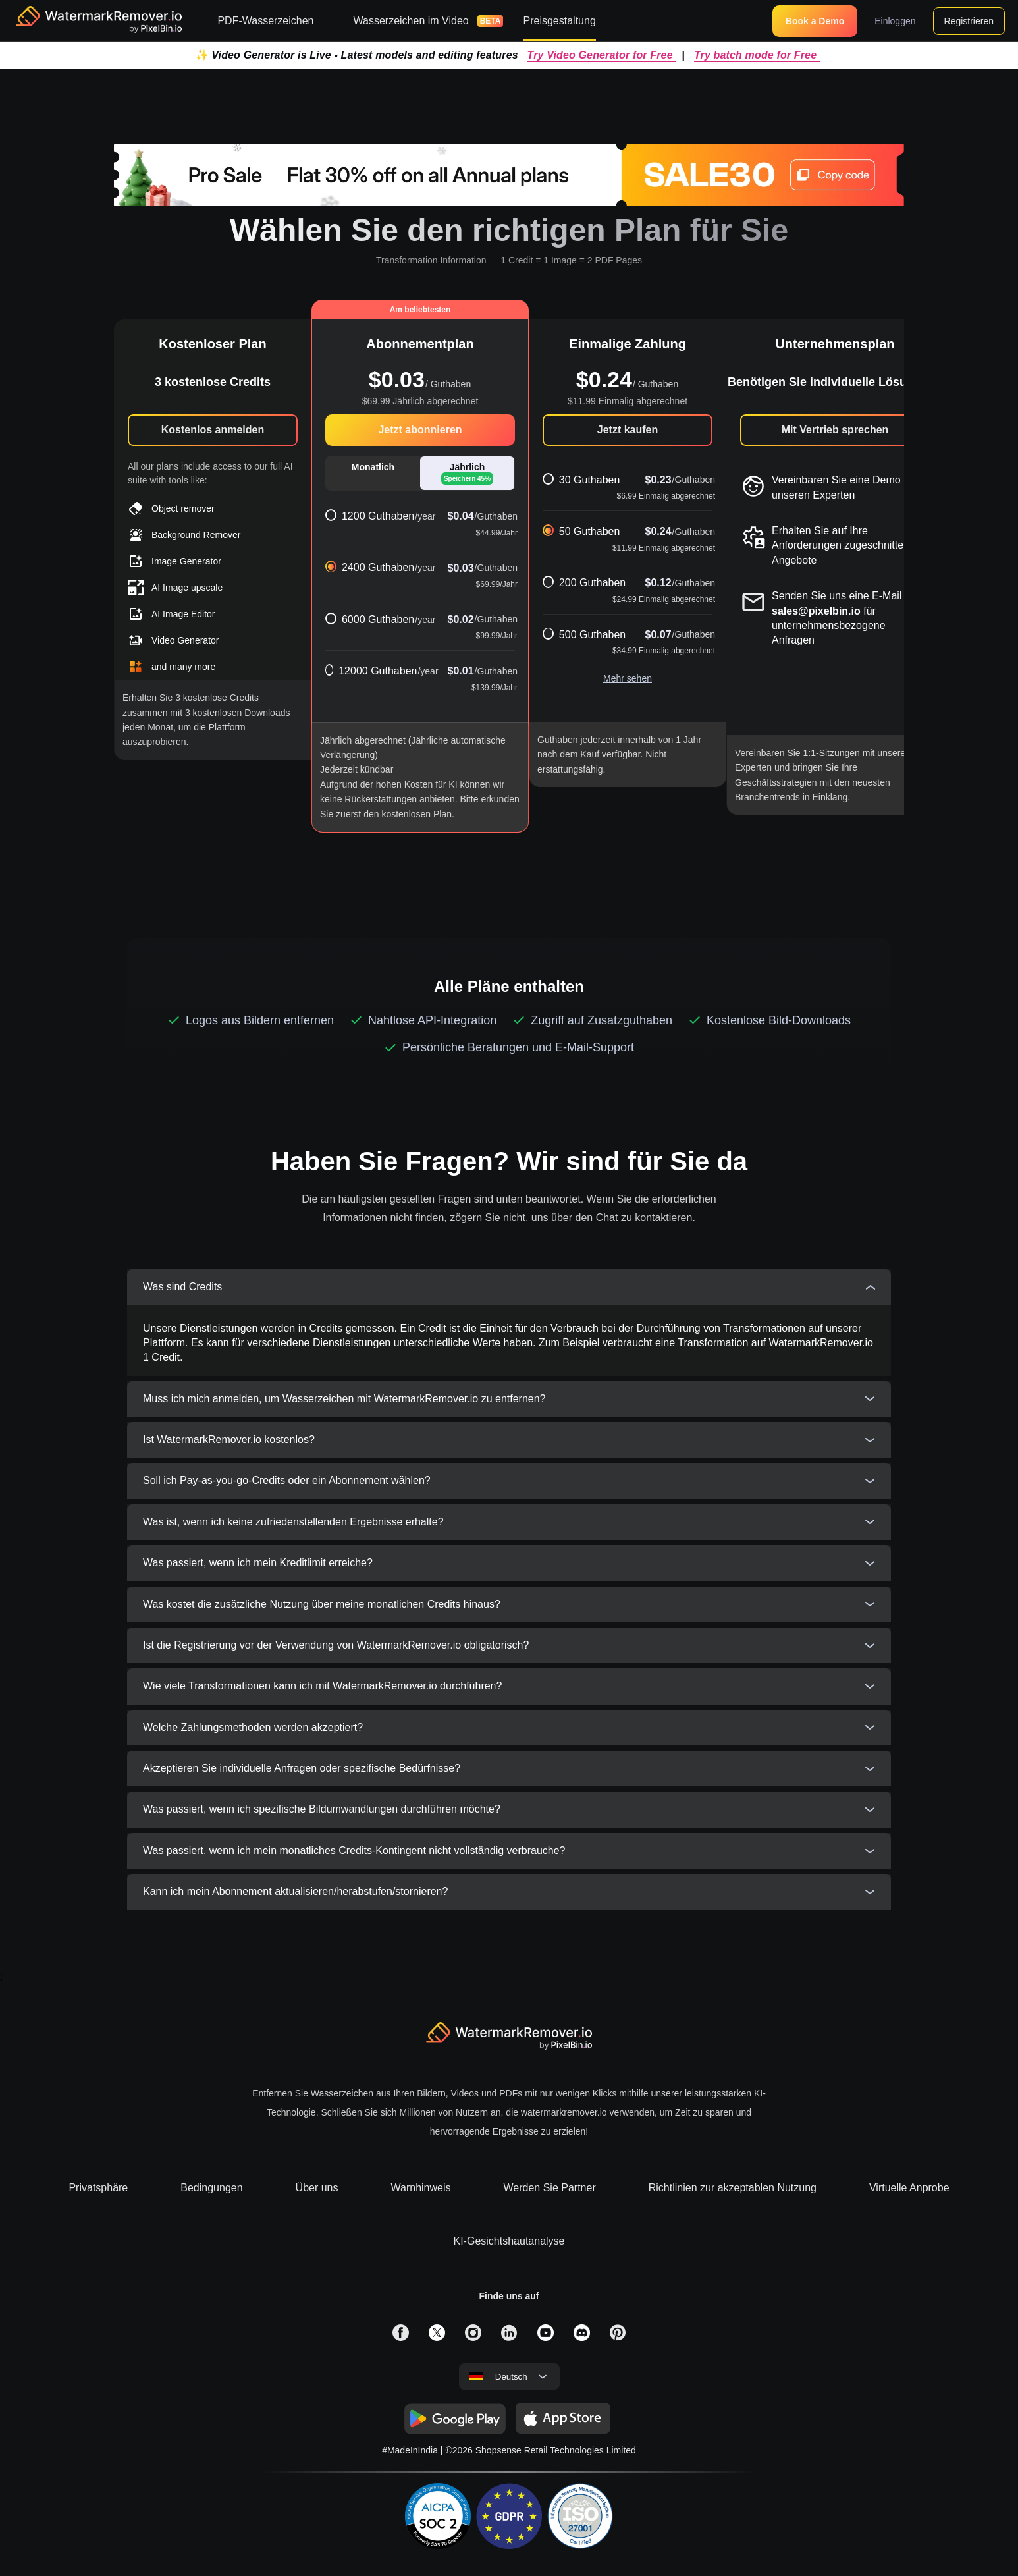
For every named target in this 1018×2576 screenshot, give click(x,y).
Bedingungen (211, 2187)
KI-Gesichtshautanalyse (509, 2241)
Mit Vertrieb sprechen (835, 429)
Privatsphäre (98, 2187)
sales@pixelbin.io (816, 611)
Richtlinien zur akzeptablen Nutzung (733, 2187)
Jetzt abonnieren (420, 429)
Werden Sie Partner (550, 2187)
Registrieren (969, 21)
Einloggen (894, 21)
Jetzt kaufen (627, 429)
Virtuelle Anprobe (909, 2187)
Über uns (317, 2187)
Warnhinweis (421, 2187)
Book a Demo (815, 21)
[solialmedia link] (401, 2333)
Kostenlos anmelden (212, 429)
